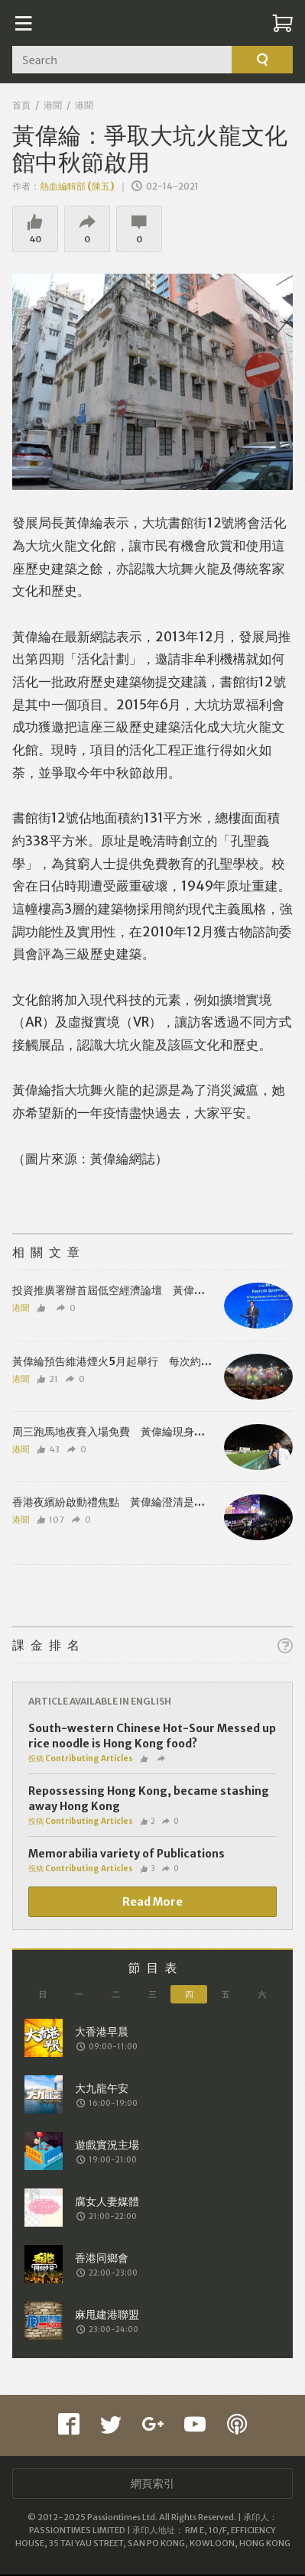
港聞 (53, 105)
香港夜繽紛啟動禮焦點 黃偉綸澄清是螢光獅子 (124, 1503)
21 (47, 1380)
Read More (152, 1903)
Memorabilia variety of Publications (126, 1855)
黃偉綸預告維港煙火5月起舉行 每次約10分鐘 (123, 1363)
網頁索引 (153, 2485)
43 (48, 1450)
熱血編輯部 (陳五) (77, 186)
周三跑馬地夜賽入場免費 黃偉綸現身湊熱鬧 (119, 1433)
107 (50, 1521)
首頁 (21, 105)
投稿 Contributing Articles (80, 1760)
